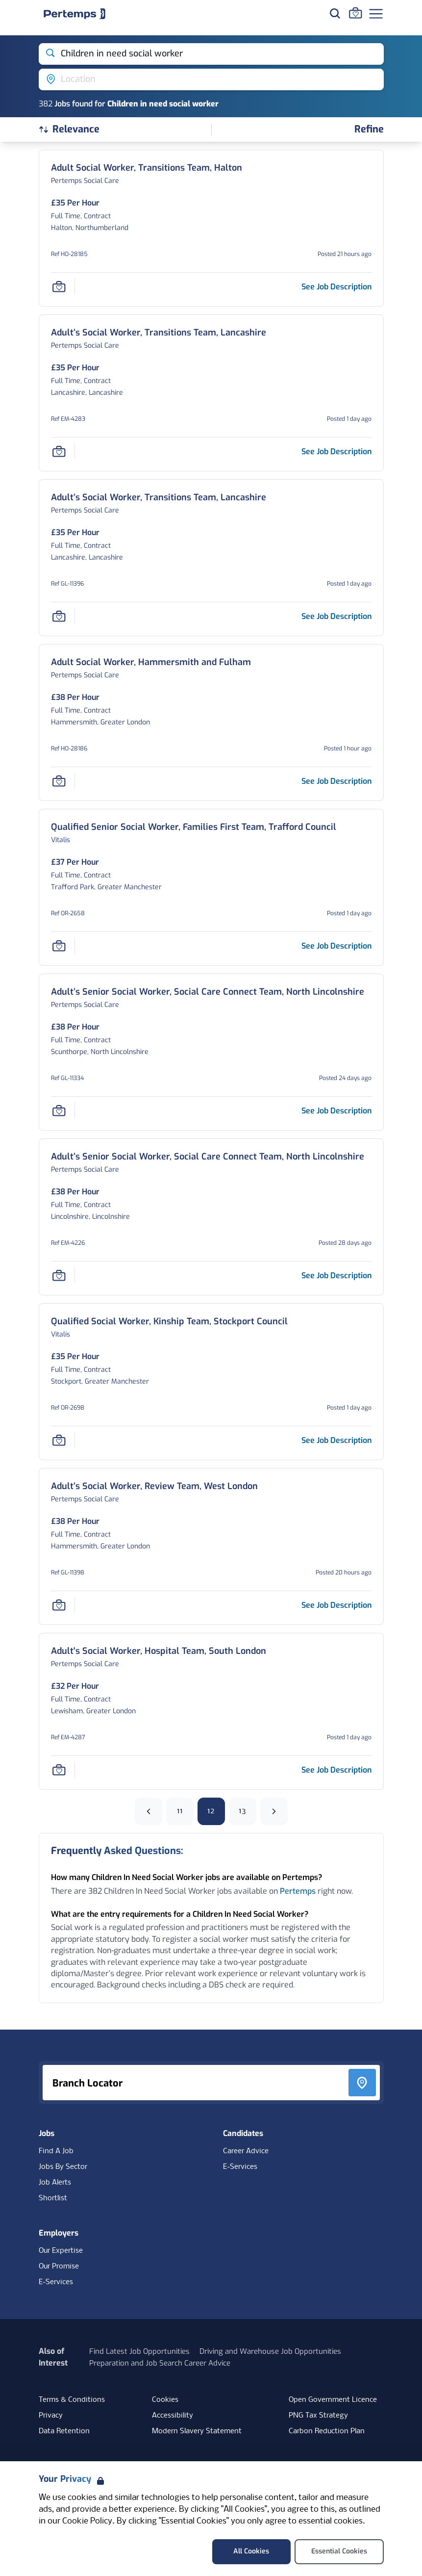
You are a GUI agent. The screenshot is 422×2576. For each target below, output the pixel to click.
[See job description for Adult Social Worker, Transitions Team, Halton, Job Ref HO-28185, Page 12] (336, 286)
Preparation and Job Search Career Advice (159, 2363)
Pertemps (298, 1891)
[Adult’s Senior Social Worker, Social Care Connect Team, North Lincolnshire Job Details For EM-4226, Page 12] (207, 1157)
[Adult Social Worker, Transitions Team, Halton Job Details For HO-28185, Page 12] (146, 168)
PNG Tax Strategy (318, 2416)
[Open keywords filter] (211, 54)
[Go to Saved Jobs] (355, 13)
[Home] (74, 14)
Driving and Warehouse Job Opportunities (270, 2351)
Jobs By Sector (63, 2167)
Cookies (165, 2400)
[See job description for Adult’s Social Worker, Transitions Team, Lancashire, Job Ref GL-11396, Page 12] (336, 616)
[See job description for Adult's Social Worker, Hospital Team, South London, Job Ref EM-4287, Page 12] (336, 1770)
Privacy (51, 2416)
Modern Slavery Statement (197, 2431)
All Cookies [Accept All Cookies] (251, 2551)
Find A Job (56, 2151)
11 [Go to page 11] (180, 1811)
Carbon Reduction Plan (327, 2431)
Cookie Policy (87, 2521)
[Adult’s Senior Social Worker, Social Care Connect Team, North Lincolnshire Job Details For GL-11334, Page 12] (207, 992)
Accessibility (172, 2416)
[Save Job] (59, 286)
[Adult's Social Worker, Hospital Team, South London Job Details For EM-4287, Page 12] (158, 1651)
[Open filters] (369, 130)
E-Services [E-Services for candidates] (240, 2167)
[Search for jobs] (335, 13)
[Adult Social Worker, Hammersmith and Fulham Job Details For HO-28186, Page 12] (151, 662)
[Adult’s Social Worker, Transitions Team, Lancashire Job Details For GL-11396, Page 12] (158, 497)
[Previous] (148, 1811)
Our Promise (59, 2266)
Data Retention (64, 2431)
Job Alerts (55, 2183)
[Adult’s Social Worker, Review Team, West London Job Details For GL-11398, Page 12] (154, 1486)
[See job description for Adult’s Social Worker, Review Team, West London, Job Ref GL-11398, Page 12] (336, 1605)
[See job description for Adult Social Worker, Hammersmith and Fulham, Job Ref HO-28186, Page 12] (336, 781)
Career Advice (246, 2151)
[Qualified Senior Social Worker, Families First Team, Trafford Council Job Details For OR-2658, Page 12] (193, 827)
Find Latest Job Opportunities (139, 2351)
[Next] (274, 1811)
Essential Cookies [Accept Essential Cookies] (339, 2551)
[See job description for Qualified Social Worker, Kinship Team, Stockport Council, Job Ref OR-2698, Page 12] (336, 1440)
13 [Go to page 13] (242, 1811)
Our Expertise (61, 2251)
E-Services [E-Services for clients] (56, 2282)
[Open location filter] (211, 79)
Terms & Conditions (72, 2400)
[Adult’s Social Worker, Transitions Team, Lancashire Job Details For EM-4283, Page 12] (158, 333)
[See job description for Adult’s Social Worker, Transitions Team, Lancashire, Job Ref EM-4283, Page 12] (336, 451)
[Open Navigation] (376, 14)
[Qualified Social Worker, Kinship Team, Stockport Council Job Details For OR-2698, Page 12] (169, 1321)
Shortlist (53, 2198)
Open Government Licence (333, 2400)
